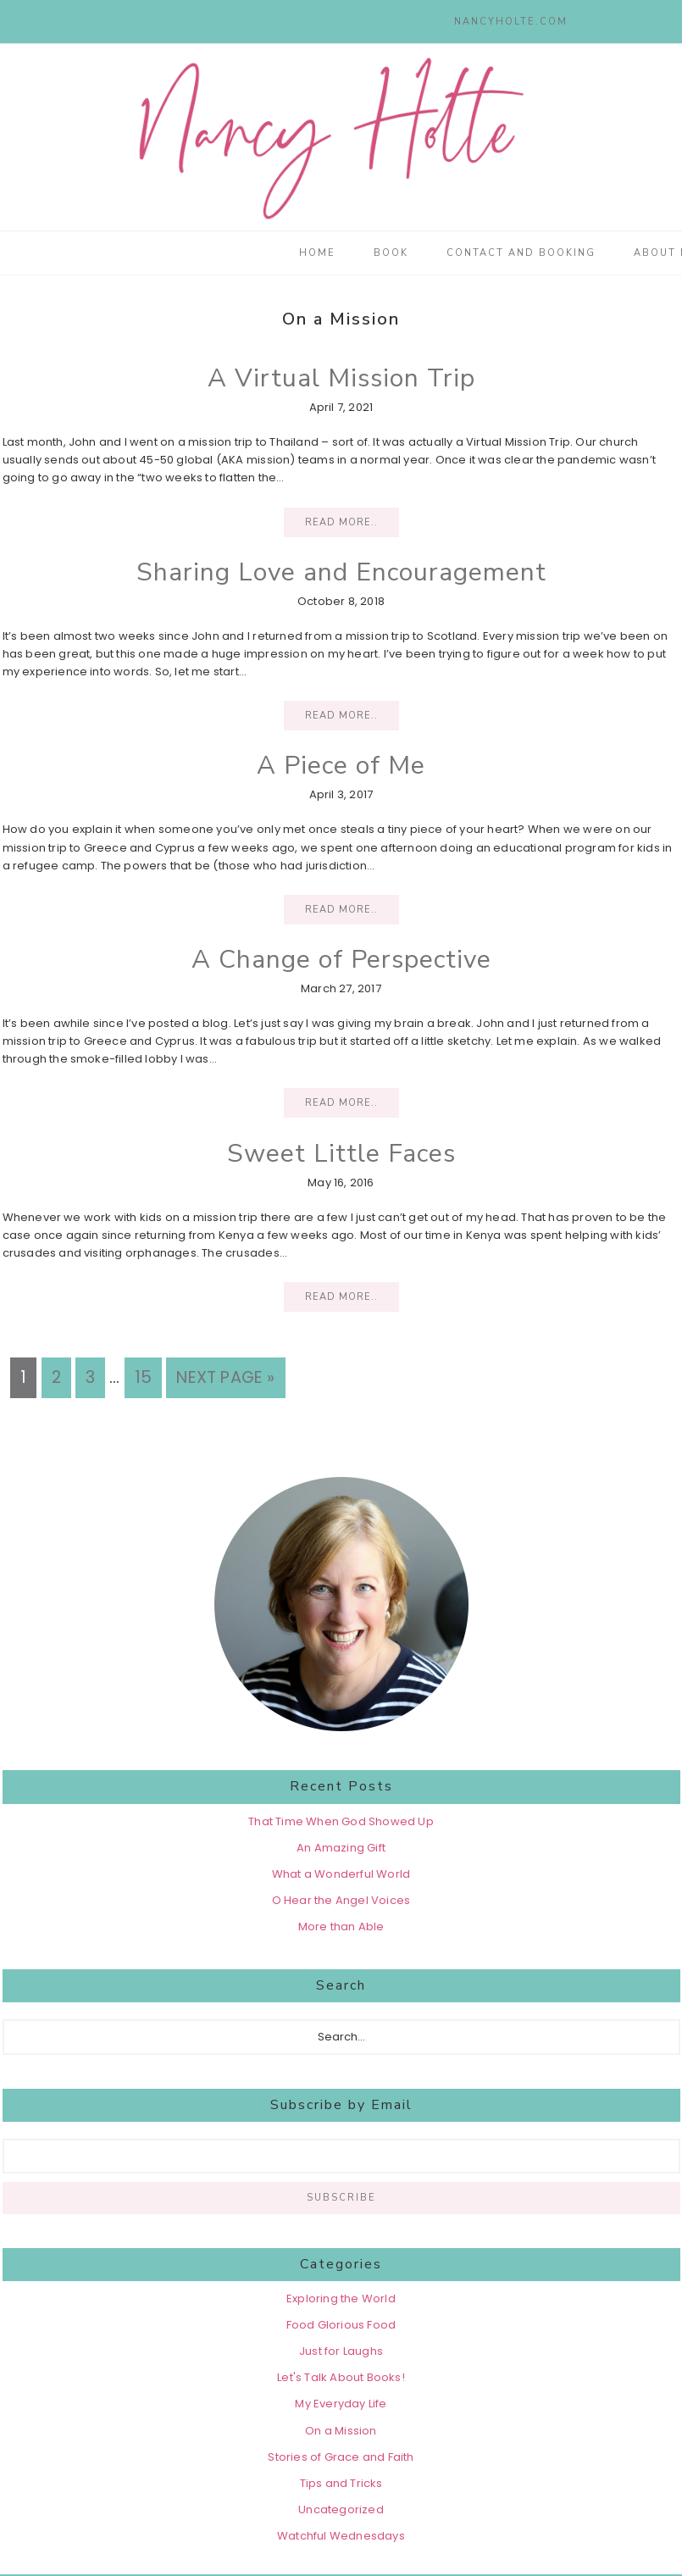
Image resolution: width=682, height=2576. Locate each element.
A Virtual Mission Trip (341, 378)
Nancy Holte (341, 137)
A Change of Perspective (341, 959)
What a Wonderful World (341, 1874)
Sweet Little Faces (341, 1153)
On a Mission (340, 2431)
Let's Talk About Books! (341, 2377)
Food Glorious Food (341, 2325)
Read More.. (341, 522)
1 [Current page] (27, 1376)
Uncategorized (341, 2509)
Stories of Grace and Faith (340, 2457)
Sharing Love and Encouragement (341, 572)
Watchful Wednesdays (341, 2536)
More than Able (341, 1926)
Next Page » (225, 1377)
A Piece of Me (341, 765)
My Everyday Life (340, 2404)
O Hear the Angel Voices (341, 1900)
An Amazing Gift (341, 1848)
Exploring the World (341, 2298)
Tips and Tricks (341, 2483)
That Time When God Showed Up (341, 1821)
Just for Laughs (341, 2351)
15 (148, 1376)
